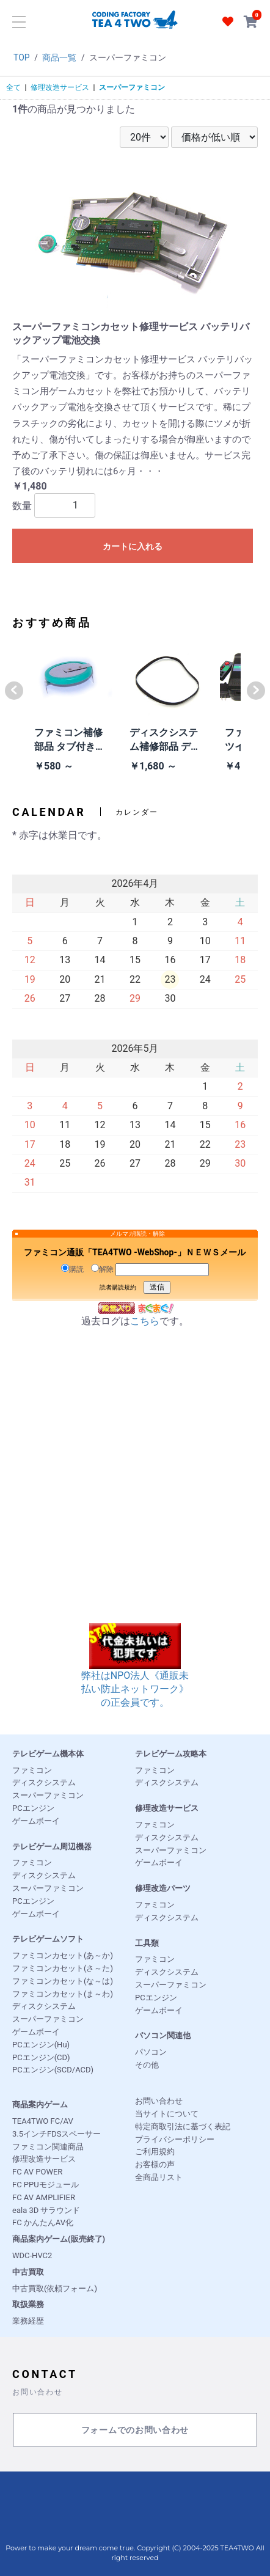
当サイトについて (167, 2113)
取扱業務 (28, 2304)
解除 (102, 1269)
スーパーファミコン (132, 87)
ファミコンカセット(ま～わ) (62, 1993)
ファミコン (32, 1770)
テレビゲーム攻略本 (170, 1753)
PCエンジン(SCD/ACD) (52, 2069)
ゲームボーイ (36, 1821)
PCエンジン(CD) (41, 2057)
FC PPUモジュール (45, 2184)
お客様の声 (155, 2164)
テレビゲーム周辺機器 (52, 1846)
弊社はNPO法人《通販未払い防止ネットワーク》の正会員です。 (135, 1673)
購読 (72, 1269)
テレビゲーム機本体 (48, 1753)
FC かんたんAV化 (42, 2222)
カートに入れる (132, 546)
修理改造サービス (60, 87)
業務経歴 (28, 2320)
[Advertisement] (135, 1488)
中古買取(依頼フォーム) (54, 2288)
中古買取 (28, 2272)
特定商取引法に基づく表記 (182, 2126)
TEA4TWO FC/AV (42, 2121)
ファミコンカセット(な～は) (62, 1981)
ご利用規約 (155, 2151)
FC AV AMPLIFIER (43, 2197)
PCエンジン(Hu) (41, 2044)
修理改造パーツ (163, 1888)
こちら (144, 1321)
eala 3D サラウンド (46, 2210)
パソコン (151, 2052)
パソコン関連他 (163, 2035)
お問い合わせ (159, 2100)
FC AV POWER (37, 2171)
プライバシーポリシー (174, 2139)
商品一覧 (59, 57)
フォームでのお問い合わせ (135, 2430)
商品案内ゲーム (40, 2104)
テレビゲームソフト (48, 1938)
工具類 (147, 1943)
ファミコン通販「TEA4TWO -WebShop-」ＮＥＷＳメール (135, 1252)
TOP (21, 57)
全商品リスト (159, 2177)
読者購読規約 (118, 1287)
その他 (147, 2064)
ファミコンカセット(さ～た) (62, 1968)
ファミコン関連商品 (48, 2146)
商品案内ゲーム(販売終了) (58, 2239)
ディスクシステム (44, 1782)
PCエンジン (33, 1808)
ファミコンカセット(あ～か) (62, 1955)
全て (13, 87)
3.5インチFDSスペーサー (56, 2133)
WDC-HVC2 (32, 2255)
